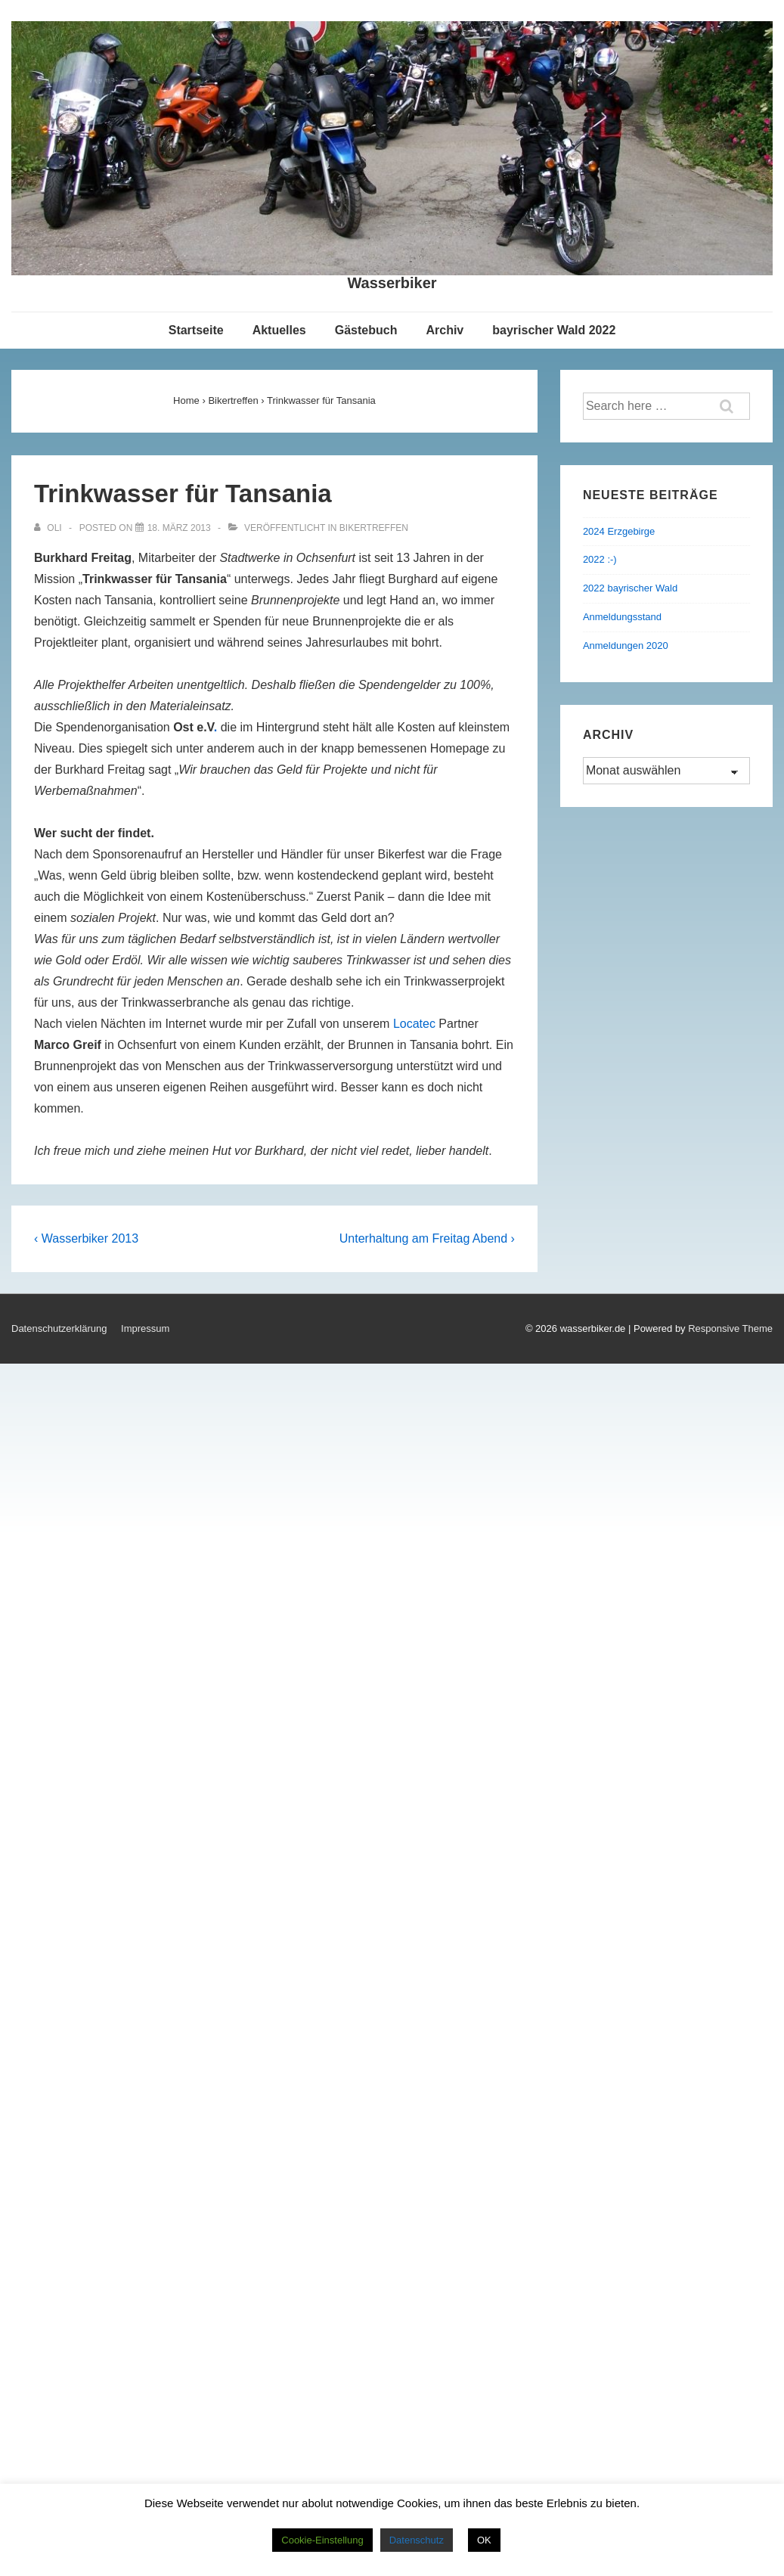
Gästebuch (366, 330)
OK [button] (484, 2540)
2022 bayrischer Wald (630, 588)
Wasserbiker (391, 283)
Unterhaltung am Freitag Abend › (427, 1238)
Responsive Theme (730, 1328)
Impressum (145, 1328)
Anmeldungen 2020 (625, 645)
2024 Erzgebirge (619, 531)
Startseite (196, 330)
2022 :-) (600, 559)
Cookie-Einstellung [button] (322, 2540)
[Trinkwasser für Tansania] (179, 528)
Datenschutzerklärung (59, 1328)
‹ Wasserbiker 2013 (86, 1238)
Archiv (444, 330)
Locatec (414, 1023)
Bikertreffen (373, 528)
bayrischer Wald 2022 (553, 330)
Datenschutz (416, 2540)
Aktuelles (279, 330)
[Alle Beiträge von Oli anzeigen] (49, 528)
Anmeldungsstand (622, 616)
